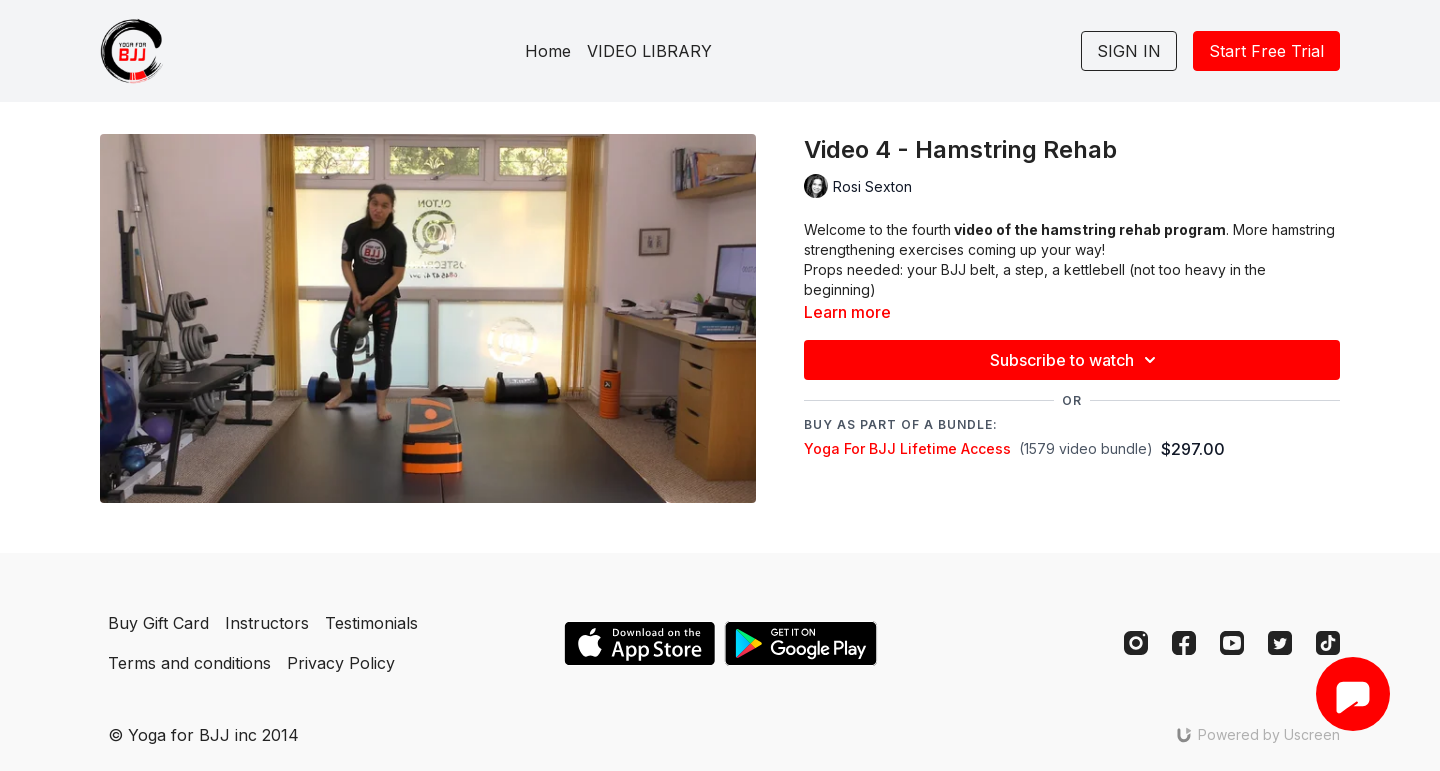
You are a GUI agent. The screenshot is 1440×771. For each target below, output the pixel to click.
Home (548, 51)
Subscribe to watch (1076, 360)
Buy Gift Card (158, 623)
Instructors (267, 623)
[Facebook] (1184, 643)
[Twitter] (1280, 643)
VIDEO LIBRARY (649, 51)
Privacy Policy (341, 663)
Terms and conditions (189, 663)
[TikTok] (1328, 643)
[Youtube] (1232, 643)
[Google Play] (801, 643)
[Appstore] (639, 643)
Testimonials (371, 623)
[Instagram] (1136, 643)
